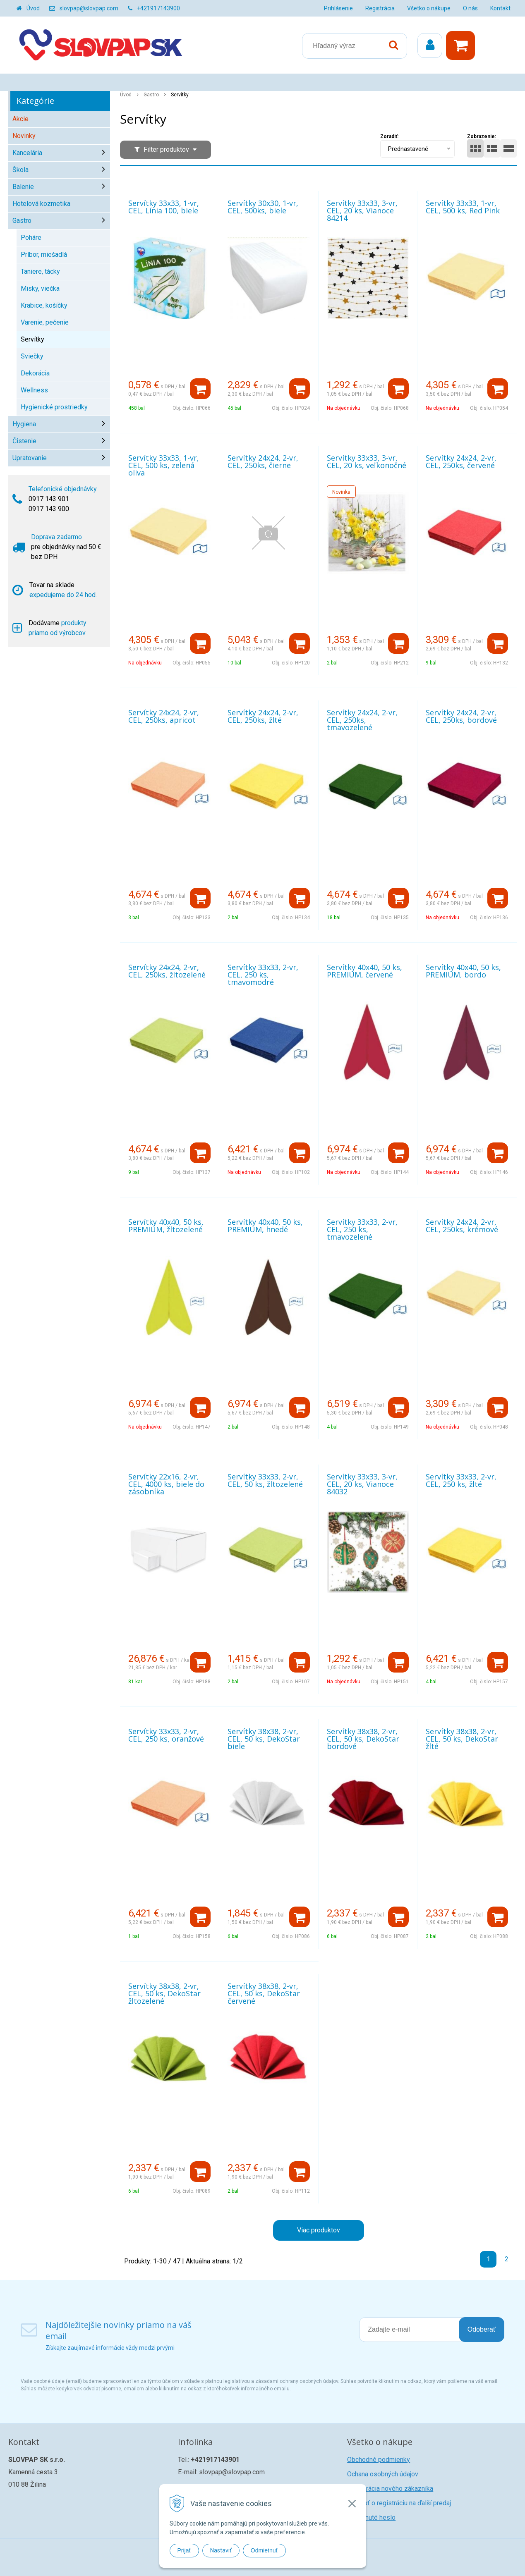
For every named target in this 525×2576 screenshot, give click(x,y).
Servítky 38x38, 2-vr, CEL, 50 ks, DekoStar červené (264, 1993)
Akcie (20, 119)
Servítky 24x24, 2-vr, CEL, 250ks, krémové (462, 1225)
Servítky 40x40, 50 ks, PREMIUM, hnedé (265, 1225)
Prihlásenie (338, 8)
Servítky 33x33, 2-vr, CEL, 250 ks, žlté (461, 1480)
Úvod (33, 8)
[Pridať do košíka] (200, 388)
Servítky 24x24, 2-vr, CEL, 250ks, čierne (263, 461)
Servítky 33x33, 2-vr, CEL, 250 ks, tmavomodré (263, 974)
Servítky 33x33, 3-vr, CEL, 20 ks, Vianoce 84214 (362, 210)
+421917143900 (158, 8)
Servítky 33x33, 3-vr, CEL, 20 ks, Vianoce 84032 (362, 1484)
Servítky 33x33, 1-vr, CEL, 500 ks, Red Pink (463, 206)
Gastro (151, 95)
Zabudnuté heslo (371, 2517)
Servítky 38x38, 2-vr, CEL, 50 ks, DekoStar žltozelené (164, 1993)
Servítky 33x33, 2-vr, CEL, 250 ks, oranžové (166, 1735)
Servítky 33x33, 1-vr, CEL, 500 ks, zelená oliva (163, 465)
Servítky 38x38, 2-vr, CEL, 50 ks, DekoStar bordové (363, 1738)
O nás (470, 8)
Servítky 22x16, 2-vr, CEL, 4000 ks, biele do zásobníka (166, 1484)
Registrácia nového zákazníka (390, 2488)
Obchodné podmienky (378, 2460)
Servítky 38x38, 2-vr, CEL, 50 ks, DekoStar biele (264, 1738)
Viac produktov (318, 2230)
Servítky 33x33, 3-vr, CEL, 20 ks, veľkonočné (366, 461)
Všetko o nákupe (429, 8)
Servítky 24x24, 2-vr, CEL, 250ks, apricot (163, 716)
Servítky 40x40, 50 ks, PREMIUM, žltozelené (166, 1225)
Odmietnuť (264, 2550)
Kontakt (500, 8)
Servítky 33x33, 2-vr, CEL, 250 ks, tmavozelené (362, 1229)
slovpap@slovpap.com (89, 8)
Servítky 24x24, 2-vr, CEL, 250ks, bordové (461, 716)
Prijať (184, 2550)
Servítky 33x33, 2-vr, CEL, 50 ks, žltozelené (265, 1480)
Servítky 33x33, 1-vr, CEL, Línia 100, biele (163, 206)
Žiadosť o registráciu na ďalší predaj (399, 2503)
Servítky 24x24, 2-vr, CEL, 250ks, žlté (263, 716)
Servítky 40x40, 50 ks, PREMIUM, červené (364, 971)
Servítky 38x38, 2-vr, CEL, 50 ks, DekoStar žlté (462, 1738)
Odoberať (481, 2329)
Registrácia (380, 8)
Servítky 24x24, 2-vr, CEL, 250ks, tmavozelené (362, 719)
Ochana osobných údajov (382, 2474)
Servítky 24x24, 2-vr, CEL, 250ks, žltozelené (167, 971)
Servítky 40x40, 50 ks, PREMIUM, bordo (463, 971)
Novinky (24, 136)
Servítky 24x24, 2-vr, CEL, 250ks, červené (461, 461)
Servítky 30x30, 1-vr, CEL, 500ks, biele (263, 206)
